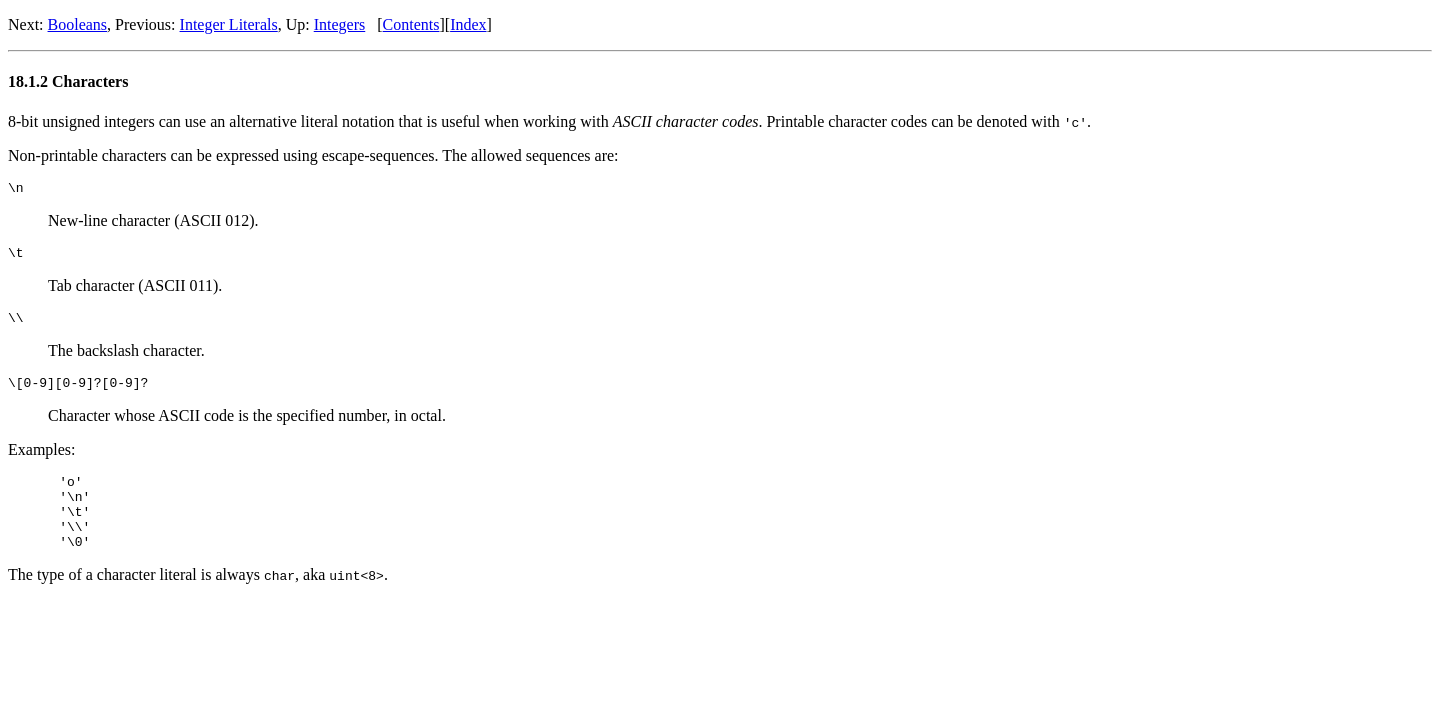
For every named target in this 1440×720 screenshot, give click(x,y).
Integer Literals (229, 24)
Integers (340, 24)
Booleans (78, 24)
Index (468, 24)
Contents (411, 24)
